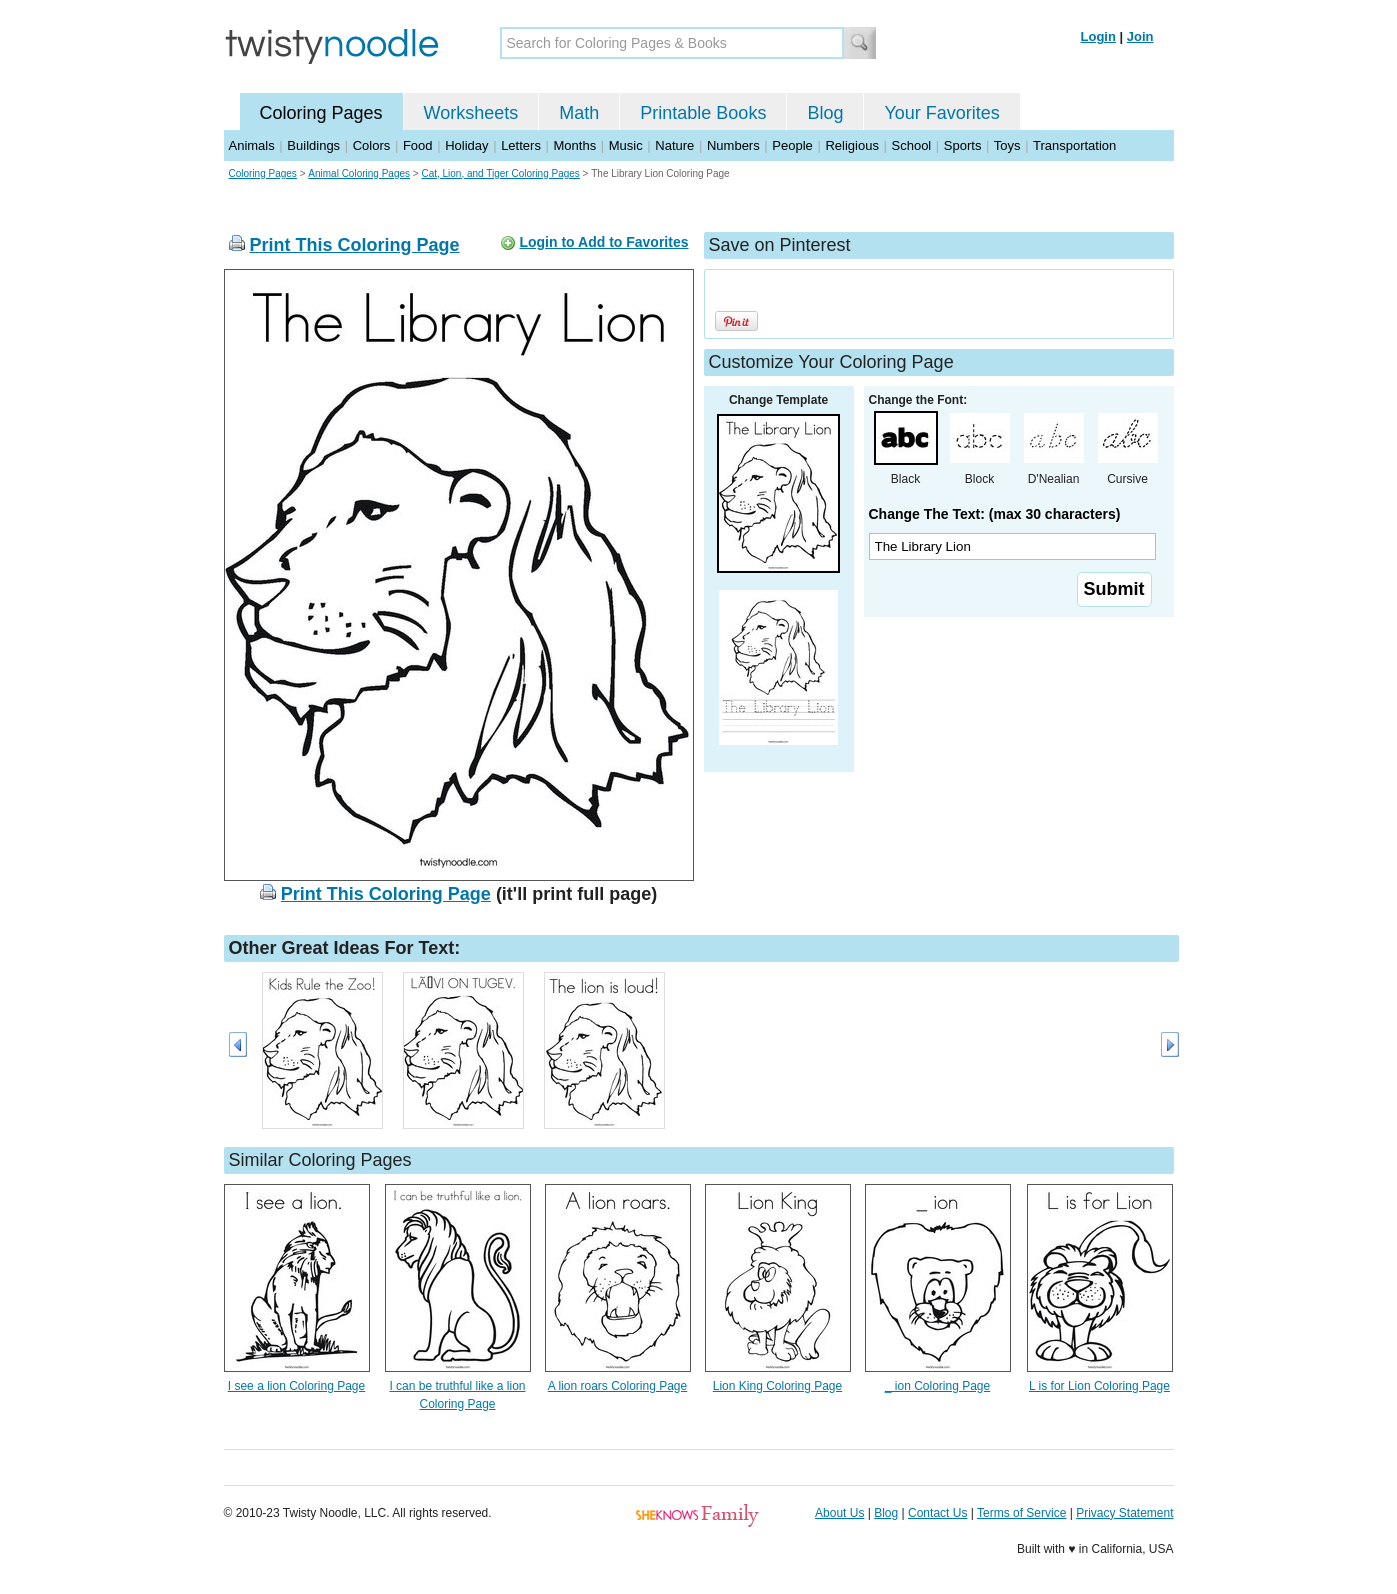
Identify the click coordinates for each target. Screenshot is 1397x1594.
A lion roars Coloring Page (617, 1386)
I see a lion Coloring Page (296, 1386)
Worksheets (471, 113)
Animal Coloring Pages (359, 173)
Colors (372, 145)
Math (579, 113)
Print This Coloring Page (355, 245)
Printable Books (703, 113)
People (792, 145)
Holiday (466, 145)
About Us (839, 1513)
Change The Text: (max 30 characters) (995, 514)
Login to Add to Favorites (603, 242)
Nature (674, 145)
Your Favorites (941, 113)
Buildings (313, 145)
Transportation (1074, 145)
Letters (521, 145)
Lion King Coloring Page (777, 1386)
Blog (825, 113)
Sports (963, 145)
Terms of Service (1021, 1513)
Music (626, 145)
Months (575, 145)
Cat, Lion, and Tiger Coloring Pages (500, 173)
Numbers (733, 145)
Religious (851, 145)
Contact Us (937, 1513)
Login (1098, 36)
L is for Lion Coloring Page (1099, 1386)
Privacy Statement (1124, 1513)
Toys (1007, 145)
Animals (252, 145)
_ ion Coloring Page (937, 1386)
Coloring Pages (321, 113)
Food (418, 145)
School (912, 145)
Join (1140, 36)
